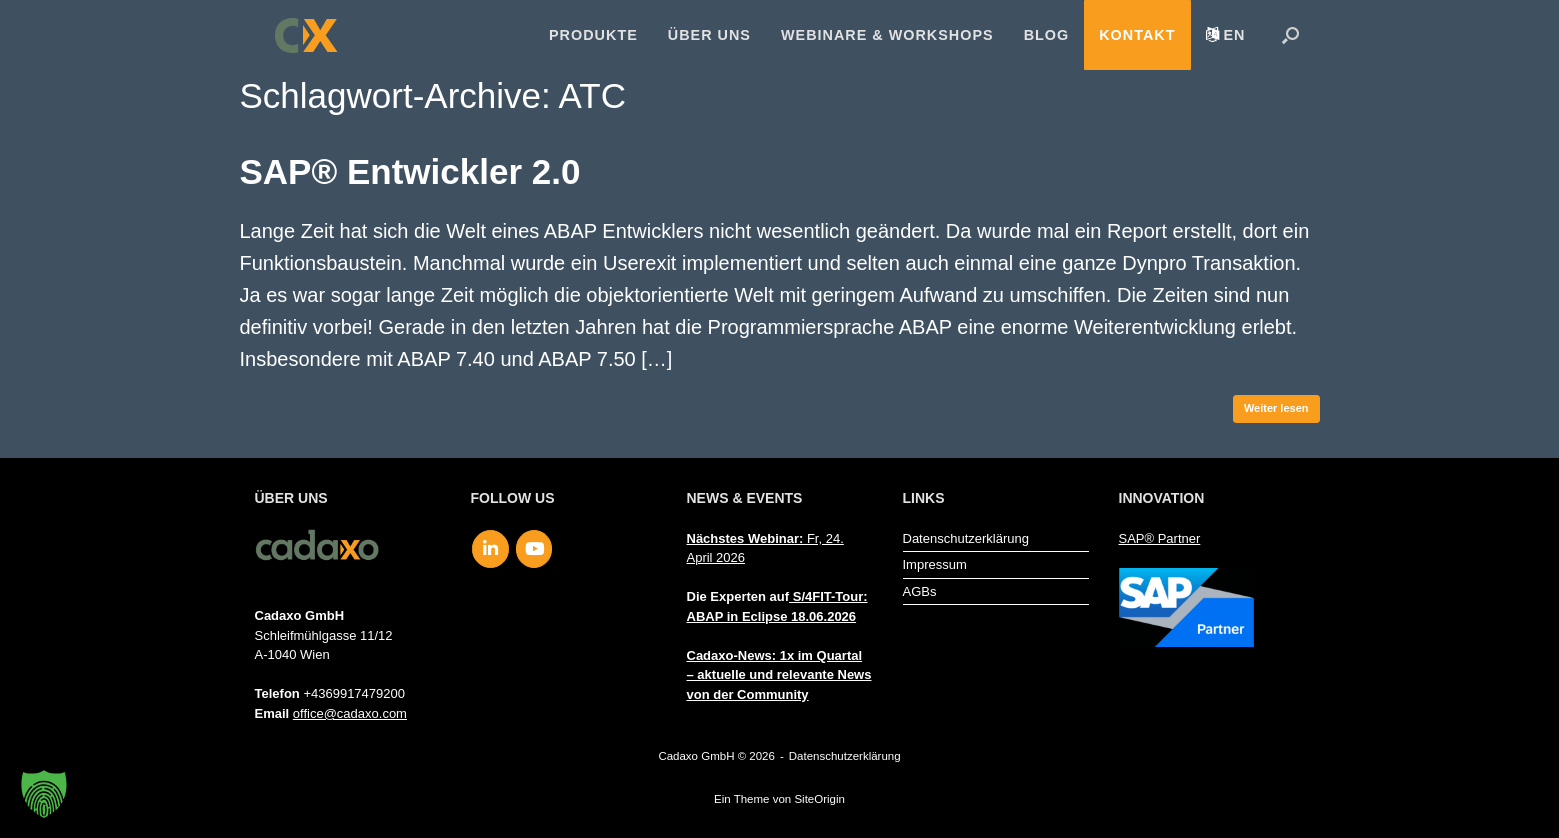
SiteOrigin (819, 799)
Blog (1047, 35)
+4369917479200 (354, 693)
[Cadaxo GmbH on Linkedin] (490, 549)
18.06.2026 (823, 616)
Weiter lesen (1276, 408)
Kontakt (1137, 35)
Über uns (709, 35)
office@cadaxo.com (350, 713)
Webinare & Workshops (887, 35)
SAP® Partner (1160, 538)
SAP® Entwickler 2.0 (410, 171)
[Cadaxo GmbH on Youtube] (534, 549)
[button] (1290, 35)
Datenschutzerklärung (966, 538)
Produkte (593, 35)
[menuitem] (1226, 35)
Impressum (935, 564)
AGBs (920, 591)
